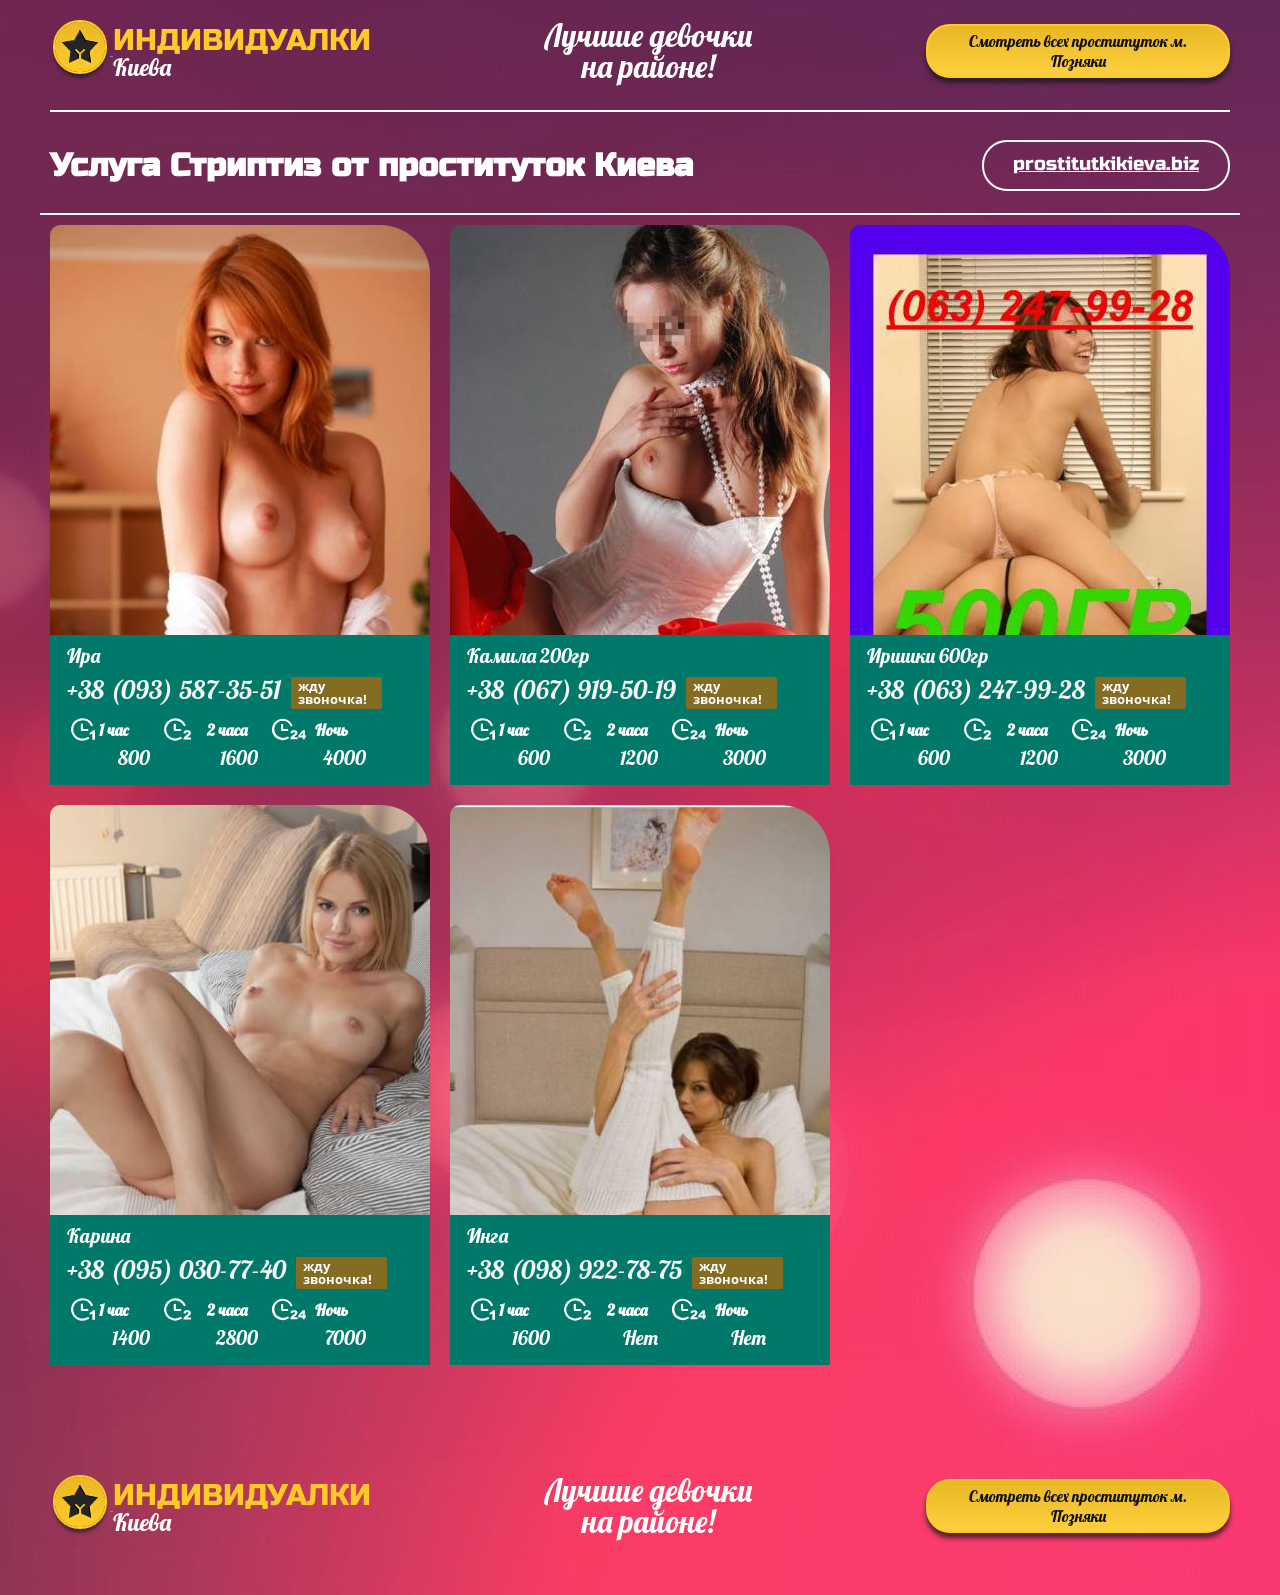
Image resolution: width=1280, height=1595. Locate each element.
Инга (487, 1235)
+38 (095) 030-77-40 (227, 1272)
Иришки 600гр (928, 655)
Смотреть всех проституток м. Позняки (1078, 51)
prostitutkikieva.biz (1106, 163)
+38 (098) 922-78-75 (625, 1272)
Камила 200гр (528, 655)
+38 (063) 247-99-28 (1026, 692)
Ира (83, 655)
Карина (98, 1235)
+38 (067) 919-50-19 (622, 692)
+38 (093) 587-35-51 (224, 692)
